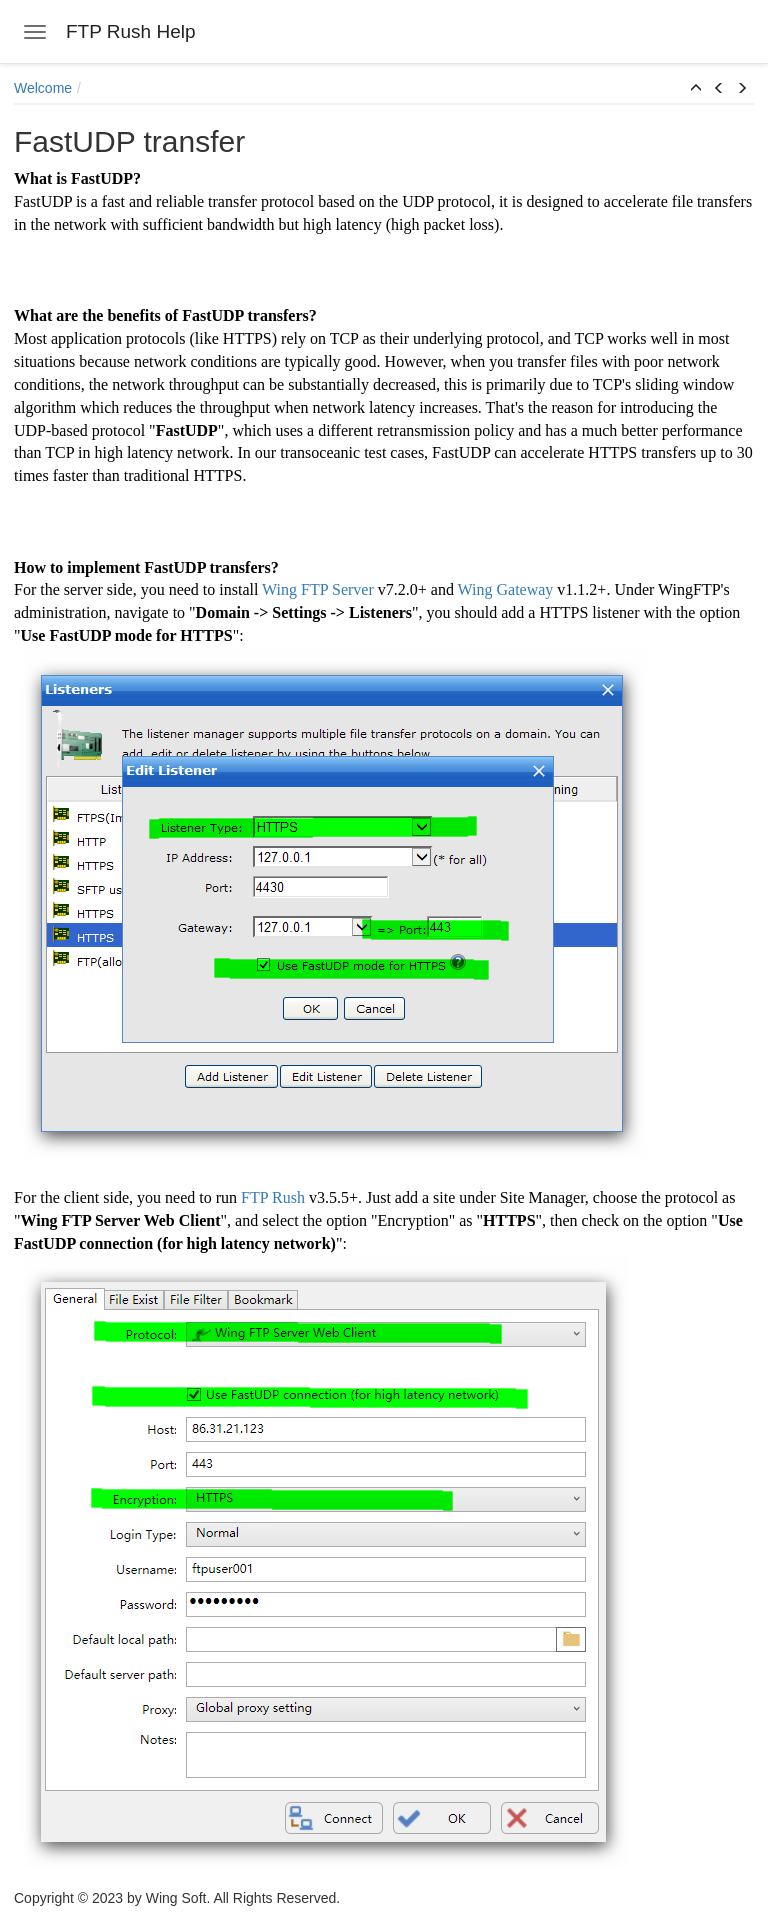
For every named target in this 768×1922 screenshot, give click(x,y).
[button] (696, 89)
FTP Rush (273, 1197)
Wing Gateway (506, 589)
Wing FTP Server (318, 589)
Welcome (43, 88)
